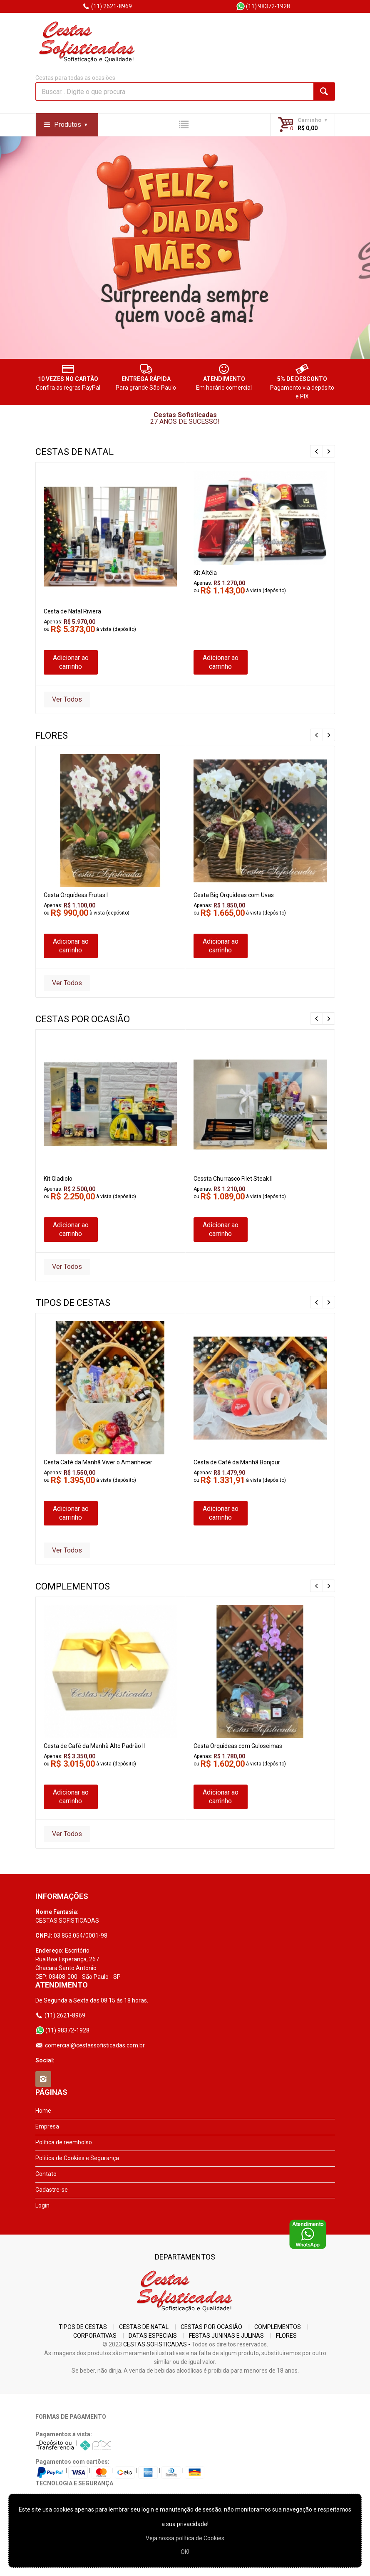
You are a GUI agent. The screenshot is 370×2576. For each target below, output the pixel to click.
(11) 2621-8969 (107, 6)
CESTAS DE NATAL (144, 2327)
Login (42, 2205)
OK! (185, 2552)
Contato (46, 2174)
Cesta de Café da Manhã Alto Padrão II (94, 1746)
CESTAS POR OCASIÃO (211, 2327)
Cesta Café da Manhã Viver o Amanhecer (98, 1462)
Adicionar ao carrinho (71, 662)
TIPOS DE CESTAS (83, 2327)
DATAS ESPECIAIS (153, 2335)
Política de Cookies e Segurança (77, 2158)
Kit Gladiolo (58, 1178)
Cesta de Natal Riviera (72, 611)
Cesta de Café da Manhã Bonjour (237, 1462)
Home (43, 2110)
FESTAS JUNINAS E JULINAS (226, 2335)
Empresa (47, 2126)
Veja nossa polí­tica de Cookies (185, 2538)
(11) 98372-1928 (263, 6)
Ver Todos (67, 699)
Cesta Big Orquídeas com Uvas (234, 895)
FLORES (286, 2335)
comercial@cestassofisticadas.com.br (90, 2045)
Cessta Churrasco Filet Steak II (233, 1178)
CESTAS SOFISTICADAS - (156, 2344)
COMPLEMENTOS (277, 2327)
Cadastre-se (51, 2189)
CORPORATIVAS (95, 2335)
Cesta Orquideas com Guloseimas (238, 1746)
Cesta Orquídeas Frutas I (76, 895)
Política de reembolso (63, 2142)
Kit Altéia (205, 572)
